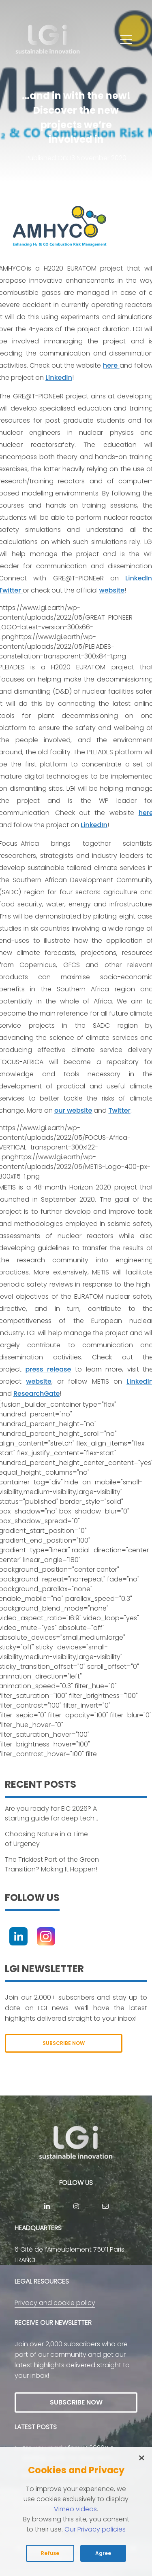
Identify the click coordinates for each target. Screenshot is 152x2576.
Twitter (119, 1110)
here (111, 365)
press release (48, 1369)
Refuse (50, 2553)
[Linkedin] (18, 1936)
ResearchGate (36, 1393)
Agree (103, 2553)
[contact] (105, 2206)
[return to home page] (48, 39)
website (112, 590)
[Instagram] (46, 1936)
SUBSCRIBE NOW (64, 2043)
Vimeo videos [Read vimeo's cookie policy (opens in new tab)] (75, 2509)
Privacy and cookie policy (55, 2302)
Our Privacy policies (95, 2529)
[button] (126, 39)
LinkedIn (58, 377)
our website (73, 1110)
